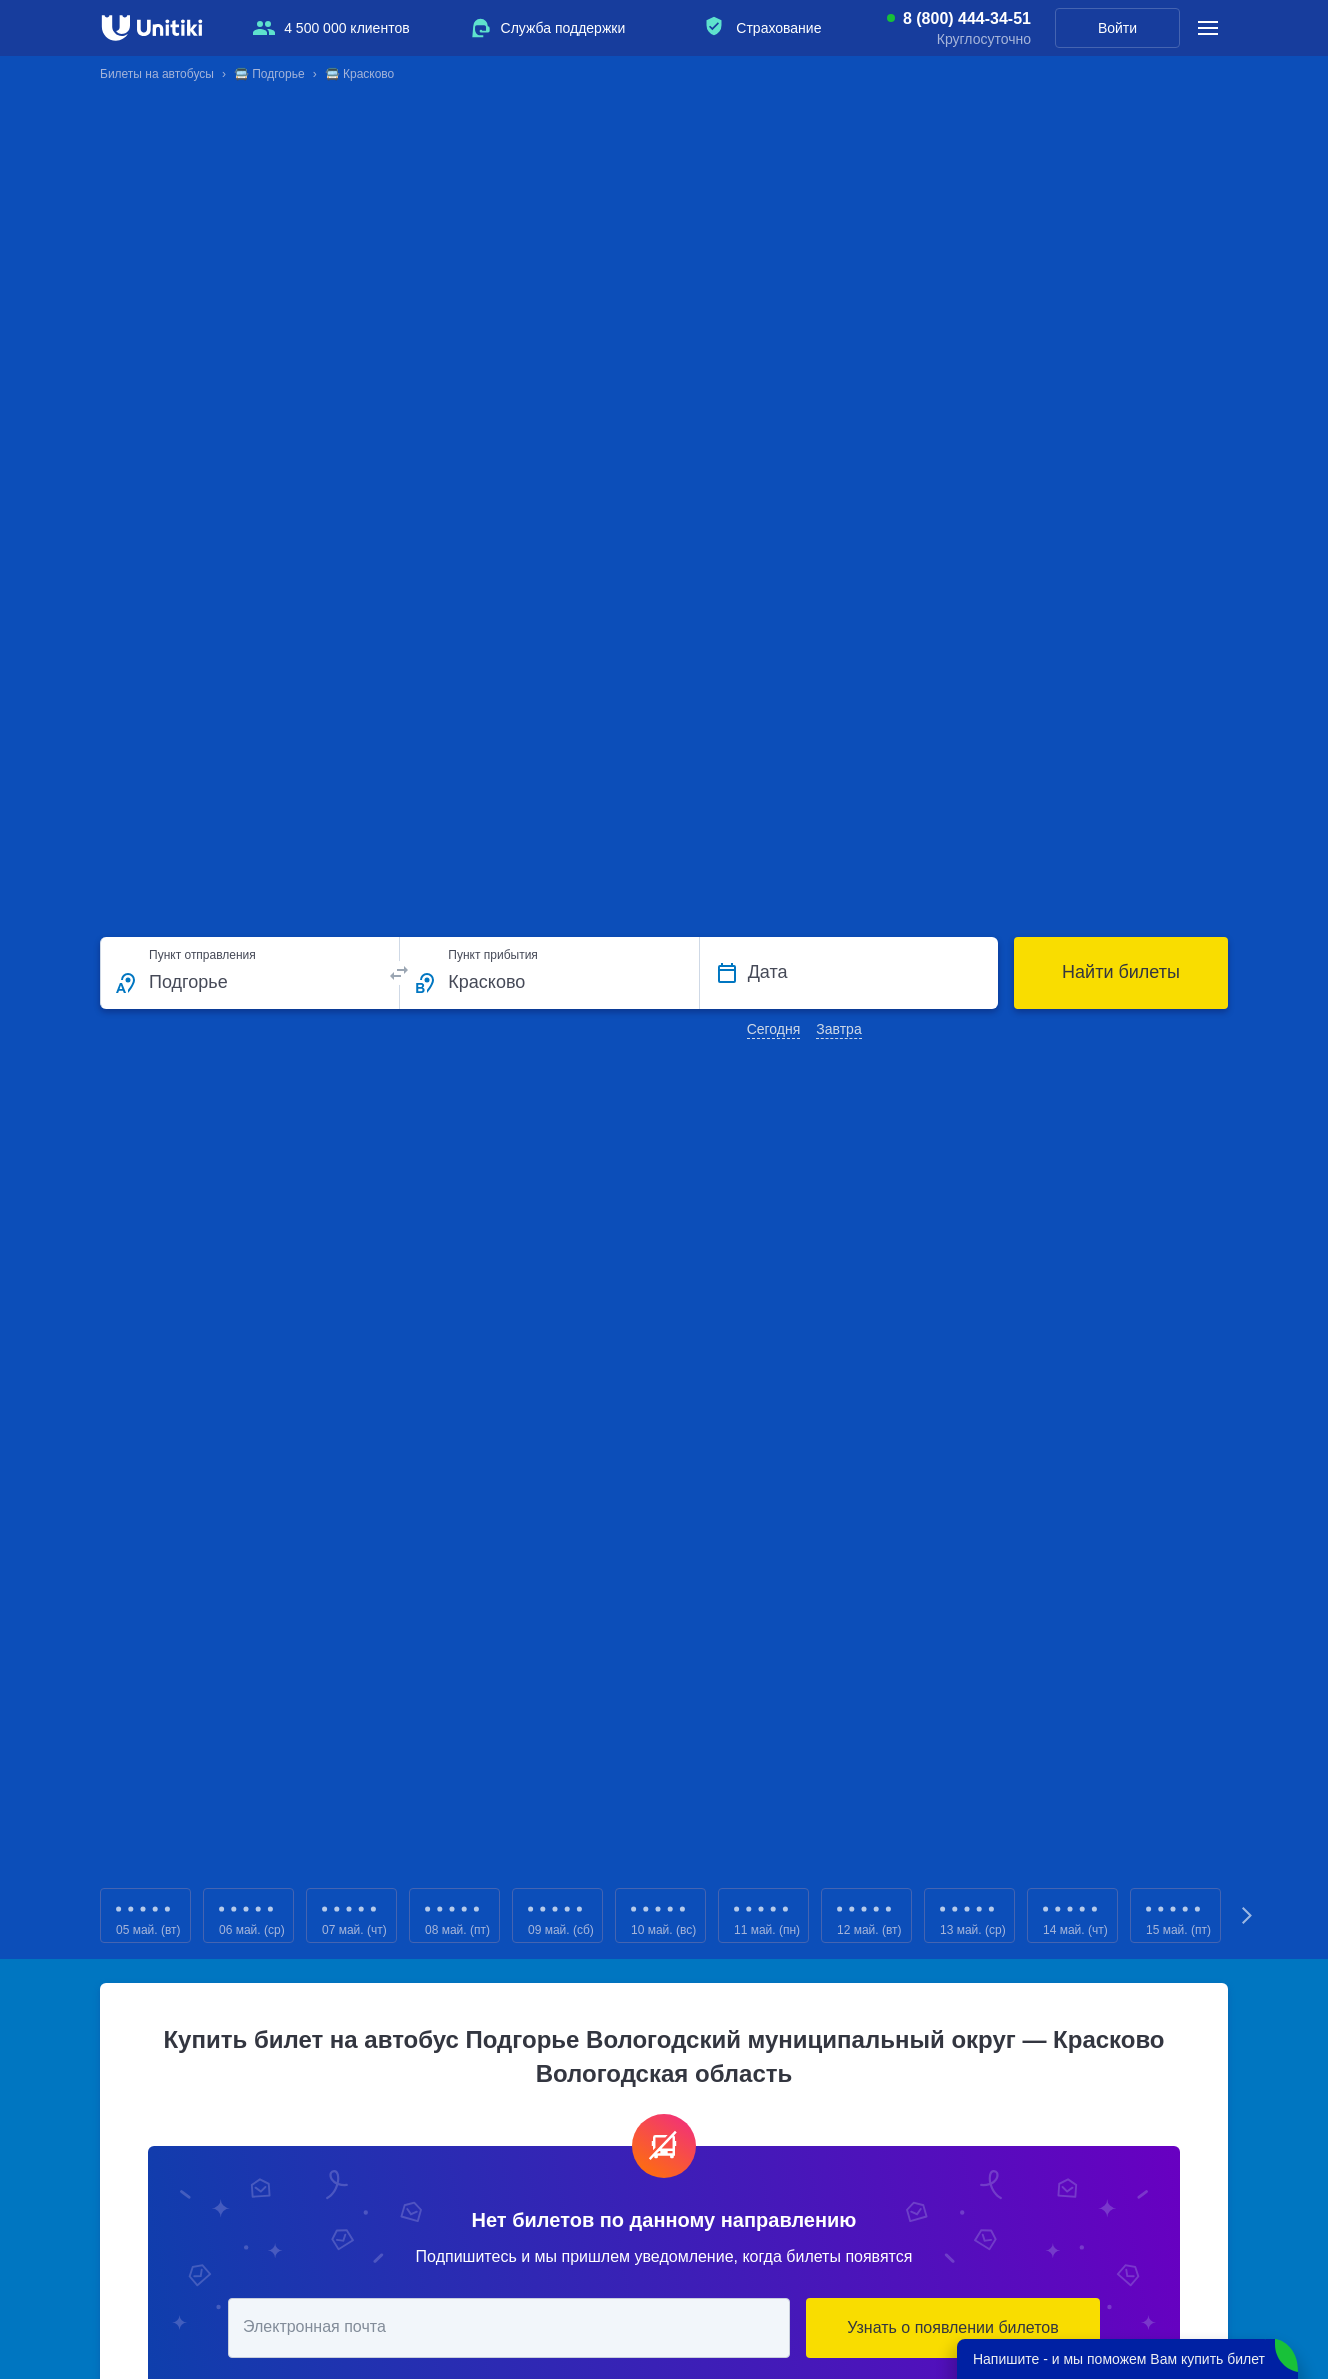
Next (1248, 1915)
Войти (1117, 28)
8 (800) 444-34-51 (967, 19)
